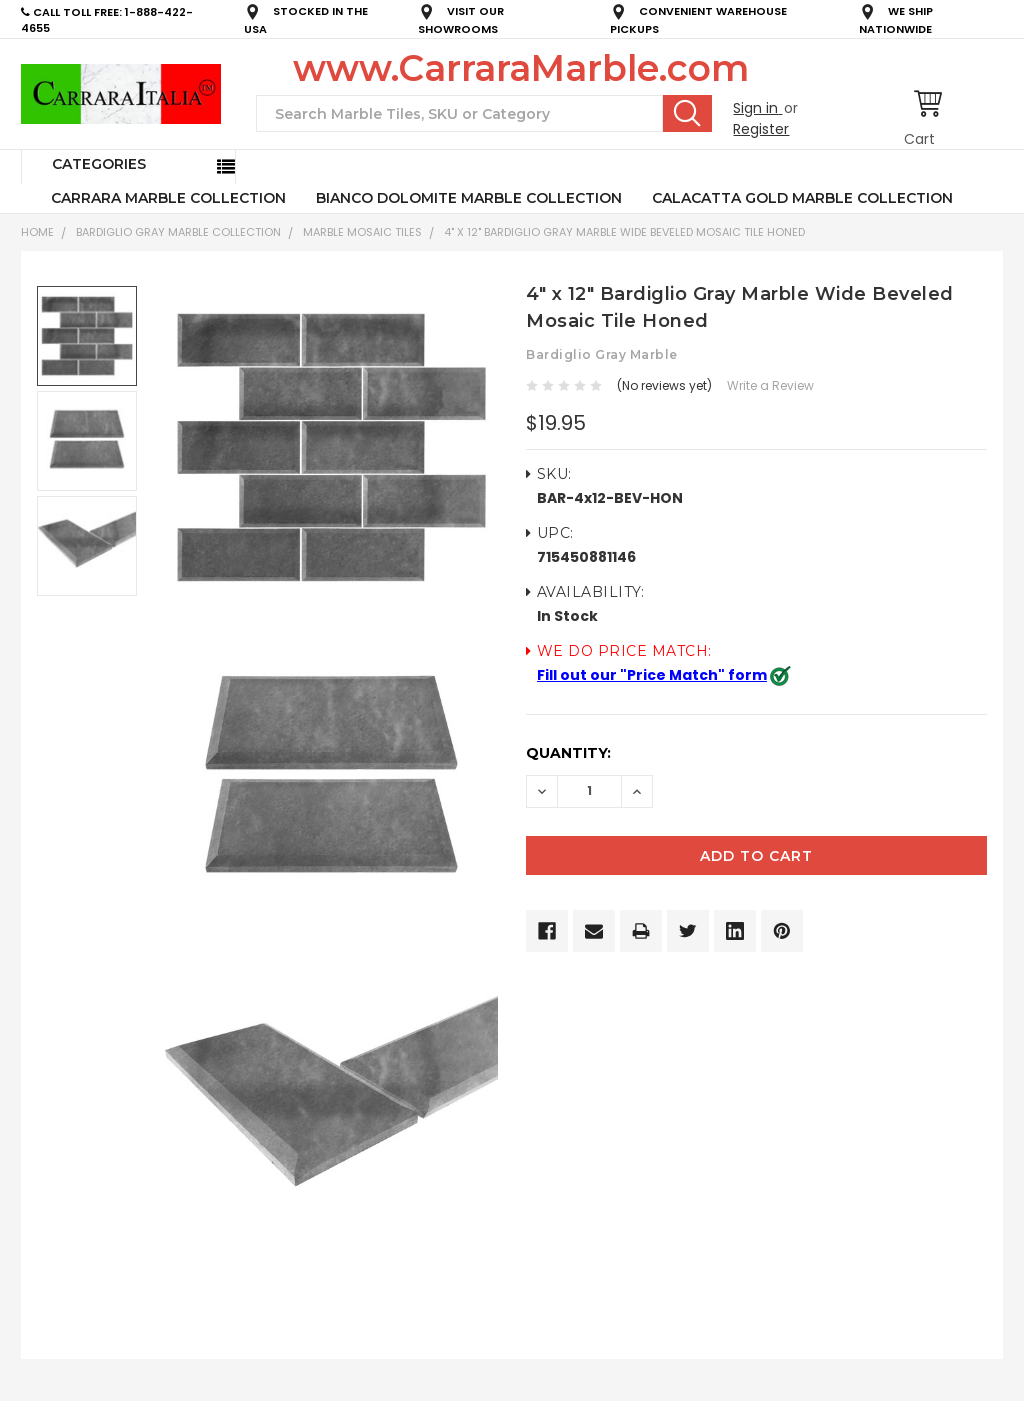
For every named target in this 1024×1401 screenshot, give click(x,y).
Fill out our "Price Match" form (652, 675)
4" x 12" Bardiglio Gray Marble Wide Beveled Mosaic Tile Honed (624, 232)
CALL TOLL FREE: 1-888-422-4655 (107, 20)
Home (37, 232)
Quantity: (568, 753)
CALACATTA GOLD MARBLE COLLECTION (802, 198)
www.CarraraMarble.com (521, 68)
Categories (99, 164)
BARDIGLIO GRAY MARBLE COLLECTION (178, 232)
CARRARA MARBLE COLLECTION (168, 198)
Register (761, 129)
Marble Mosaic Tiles (362, 232)
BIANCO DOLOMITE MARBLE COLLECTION (469, 198)
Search (687, 113)
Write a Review (770, 385)
